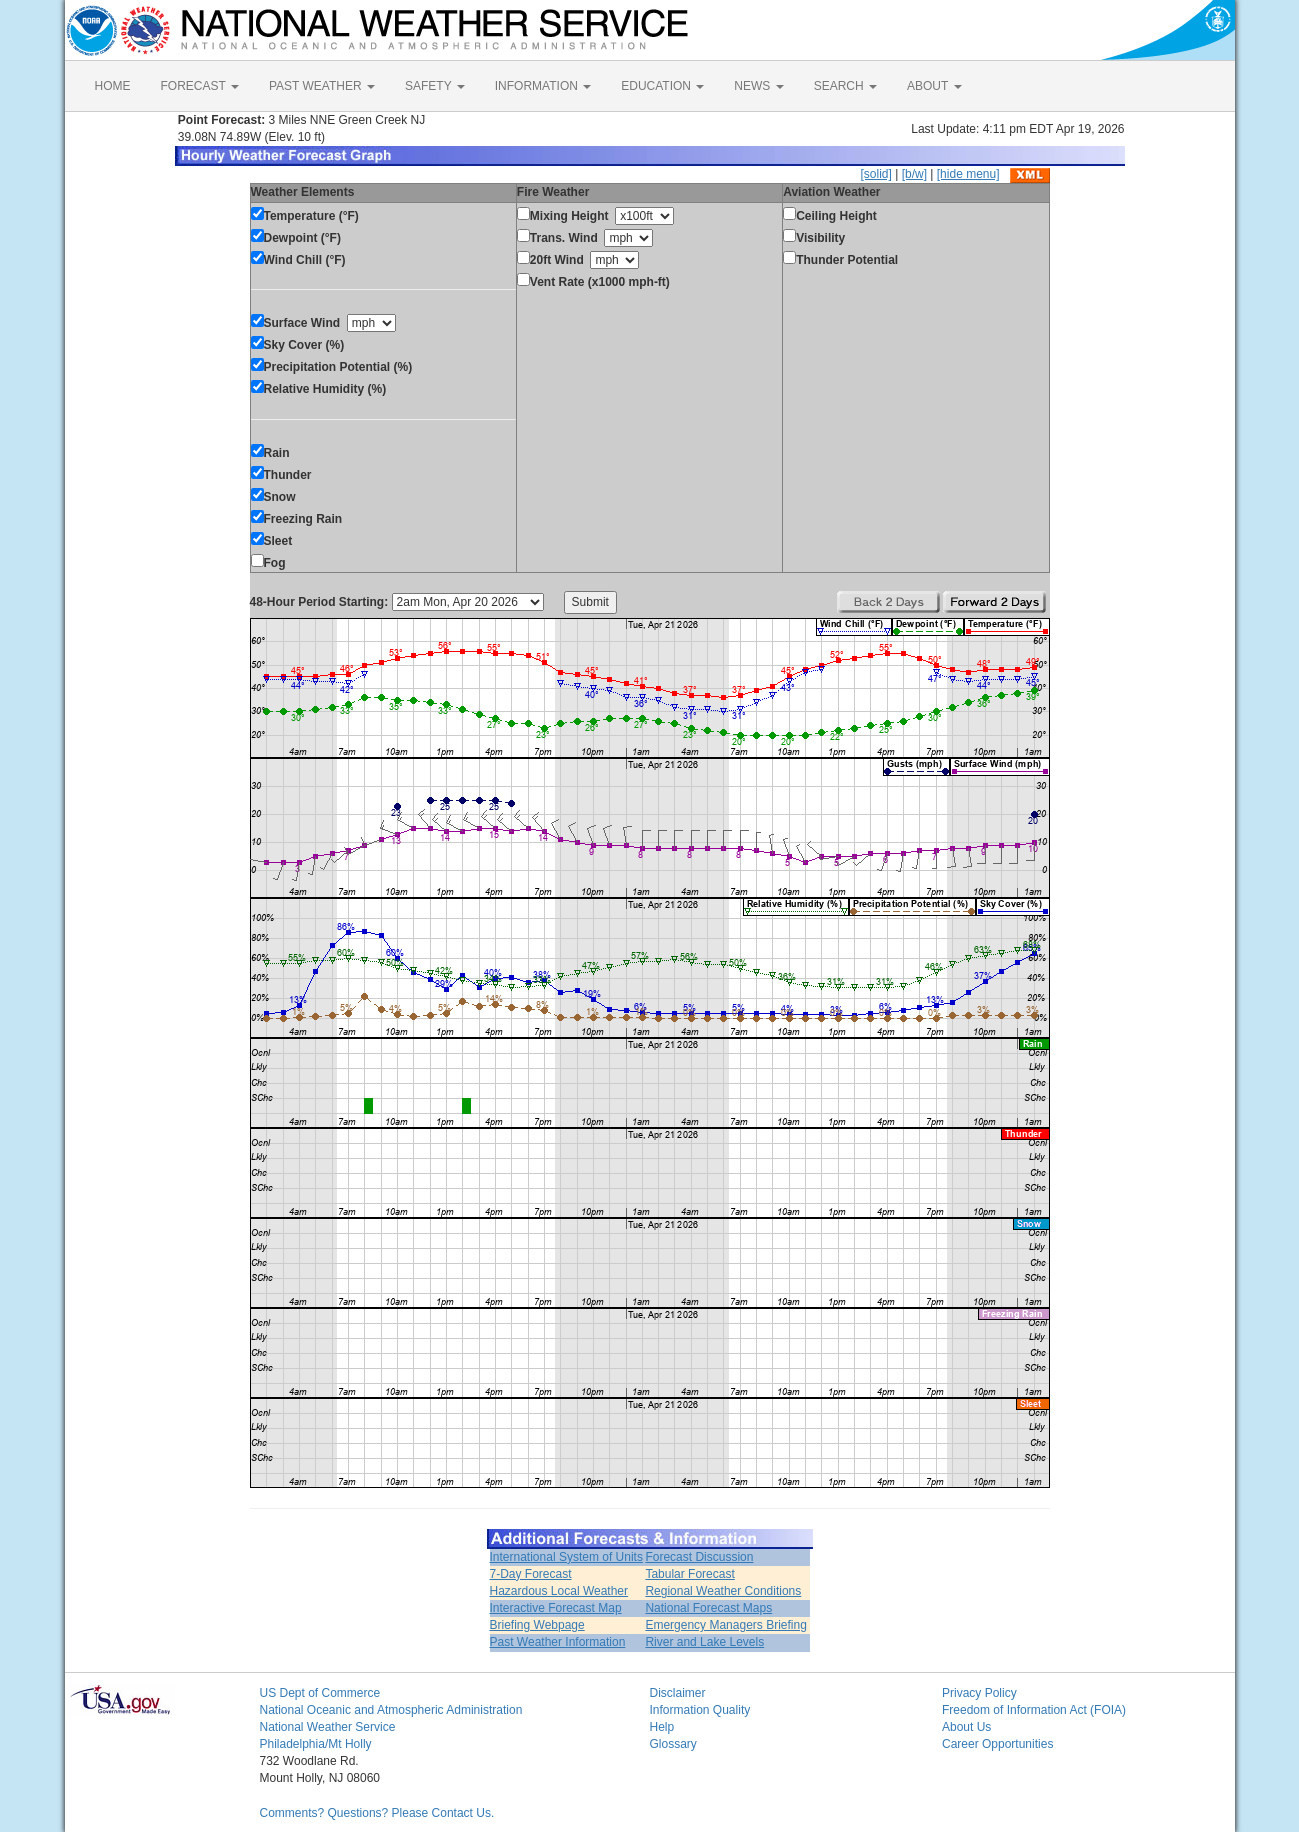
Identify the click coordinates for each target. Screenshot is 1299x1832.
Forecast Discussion (699, 1557)
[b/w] (914, 174)
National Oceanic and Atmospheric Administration (391, 1710)
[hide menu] (968, 174)
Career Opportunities (997, 1744)
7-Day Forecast (531, 1574)
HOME (113, 86)
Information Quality (700, 1710)
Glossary (673, 1744)
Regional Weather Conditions (723, 1591)
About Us (966, 1727)
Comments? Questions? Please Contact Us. (377, 1813)
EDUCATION (662, 86)
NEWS (758, 86)
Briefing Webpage (537, 1625)
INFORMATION (543, 86)
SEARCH (845, 86)
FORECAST (200, 86)
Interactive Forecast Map (556, 1608)
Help (662, 1727)
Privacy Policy (979, 1693)
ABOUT (934, 86)
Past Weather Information (558, 1642)
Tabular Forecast (689, 1574)
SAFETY (435, 86)
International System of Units (566, 1557)
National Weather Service (328, 1727)
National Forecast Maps (708, 1608)
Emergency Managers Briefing (725, 1625)
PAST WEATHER (322, 86)
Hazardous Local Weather (559, 1591)
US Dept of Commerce (320, 1693)
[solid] (875, 174)
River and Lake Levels (704, 1642)
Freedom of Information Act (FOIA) (1034, 1710)
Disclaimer (678, 1693)
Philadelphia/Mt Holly (316, 1744)
